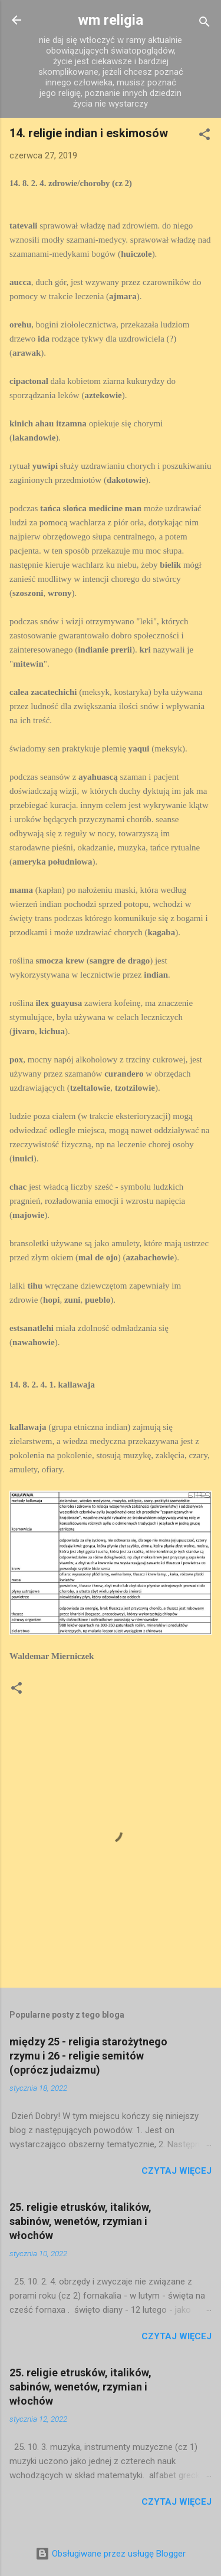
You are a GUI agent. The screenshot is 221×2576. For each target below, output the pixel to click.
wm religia (110, 20)
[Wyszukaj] (204, 24)
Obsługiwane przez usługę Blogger (110, 2553)
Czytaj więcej (176, 2171)
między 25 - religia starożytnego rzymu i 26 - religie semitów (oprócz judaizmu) (88, 2055)
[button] (204, 136)
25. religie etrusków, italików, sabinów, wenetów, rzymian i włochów (80, 2221)
